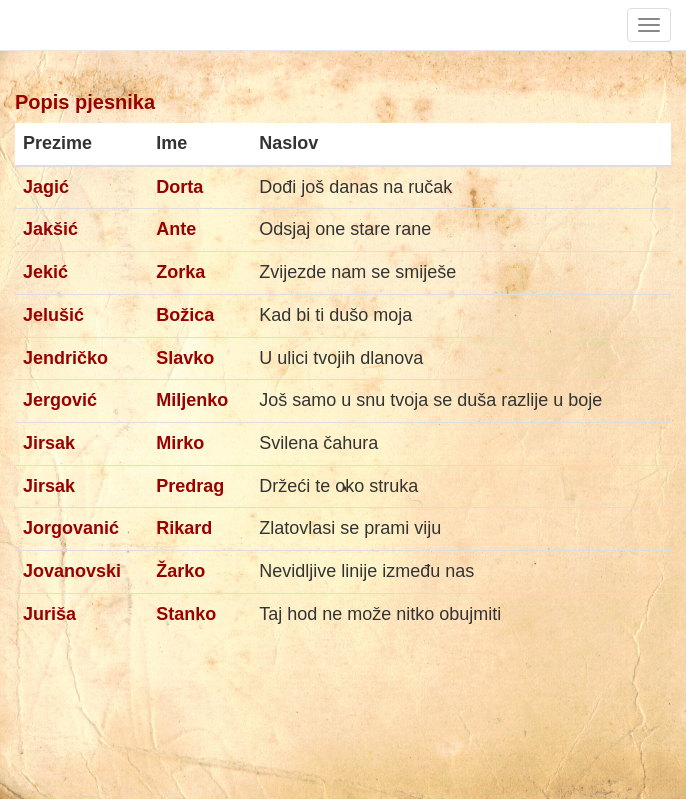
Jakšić (50, 229)
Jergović (60, 400)
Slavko (185, 358)
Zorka (180, 272)
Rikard (184, 528)
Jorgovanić (71, 528)
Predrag (190, 486)
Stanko (186, 614)
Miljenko (192, 400)
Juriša (49, 614)
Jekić (45, 272)
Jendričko (65, 358)
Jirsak (49, 443)
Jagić (46, 187)
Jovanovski (72, 571)
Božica (185, 315)
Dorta (179, 187)
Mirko (180, 443)
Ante (176, 229)
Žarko (180, 571)
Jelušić (53, 315)
